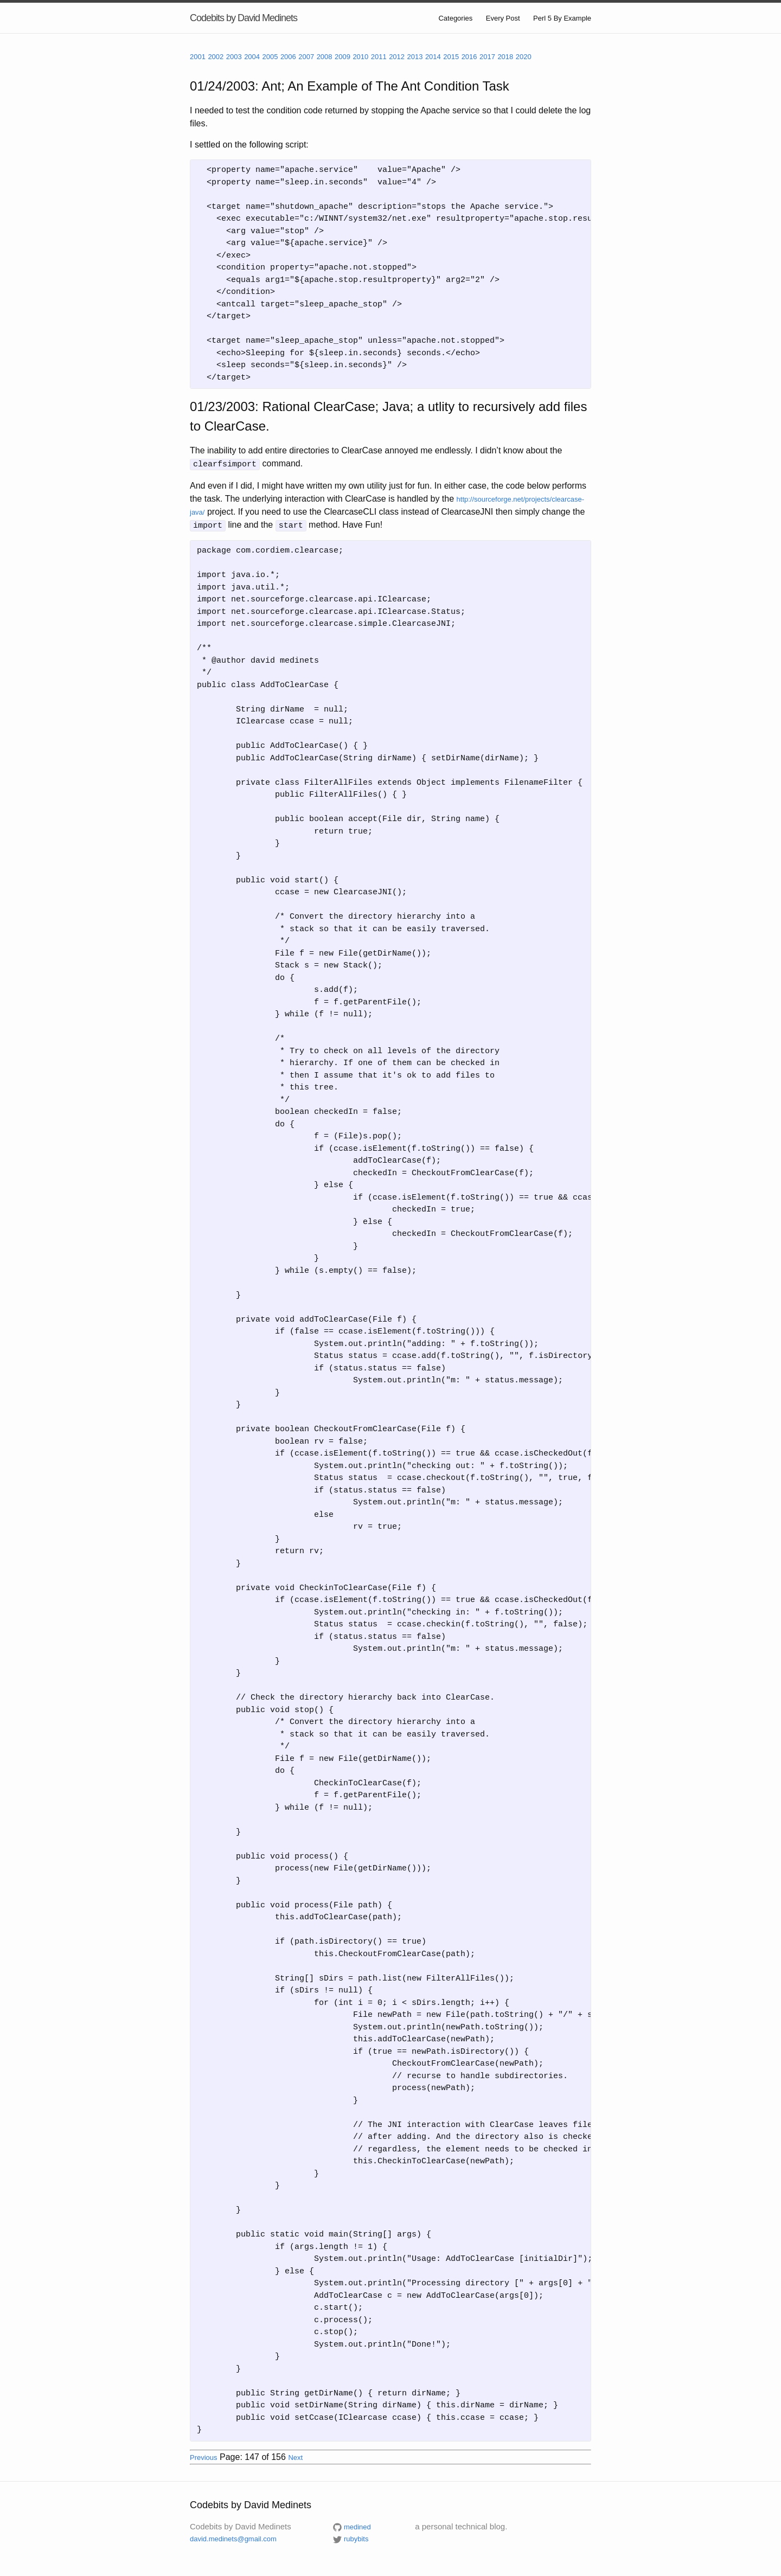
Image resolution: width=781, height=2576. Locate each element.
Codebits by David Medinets (243, 17)
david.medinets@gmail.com (233, 2537)
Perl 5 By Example (562, 18)
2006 (288, 57)
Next (295, 2456)
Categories (455, 18)
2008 (324, 57)
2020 (524, 57)
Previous (203, 2456)
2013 (415, 57)
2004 (252, 57)
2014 (433, 57)
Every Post (503, 18)
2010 (360, 57)
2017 (487, 57)
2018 (505, 57)
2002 (215, 57)
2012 (397, 57)
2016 (469, 57)
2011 (379, 57)
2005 (270, 57)
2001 (198, 57)
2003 (234, 57)
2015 (451, 57)
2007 (306, 57)
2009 (342, 57)
